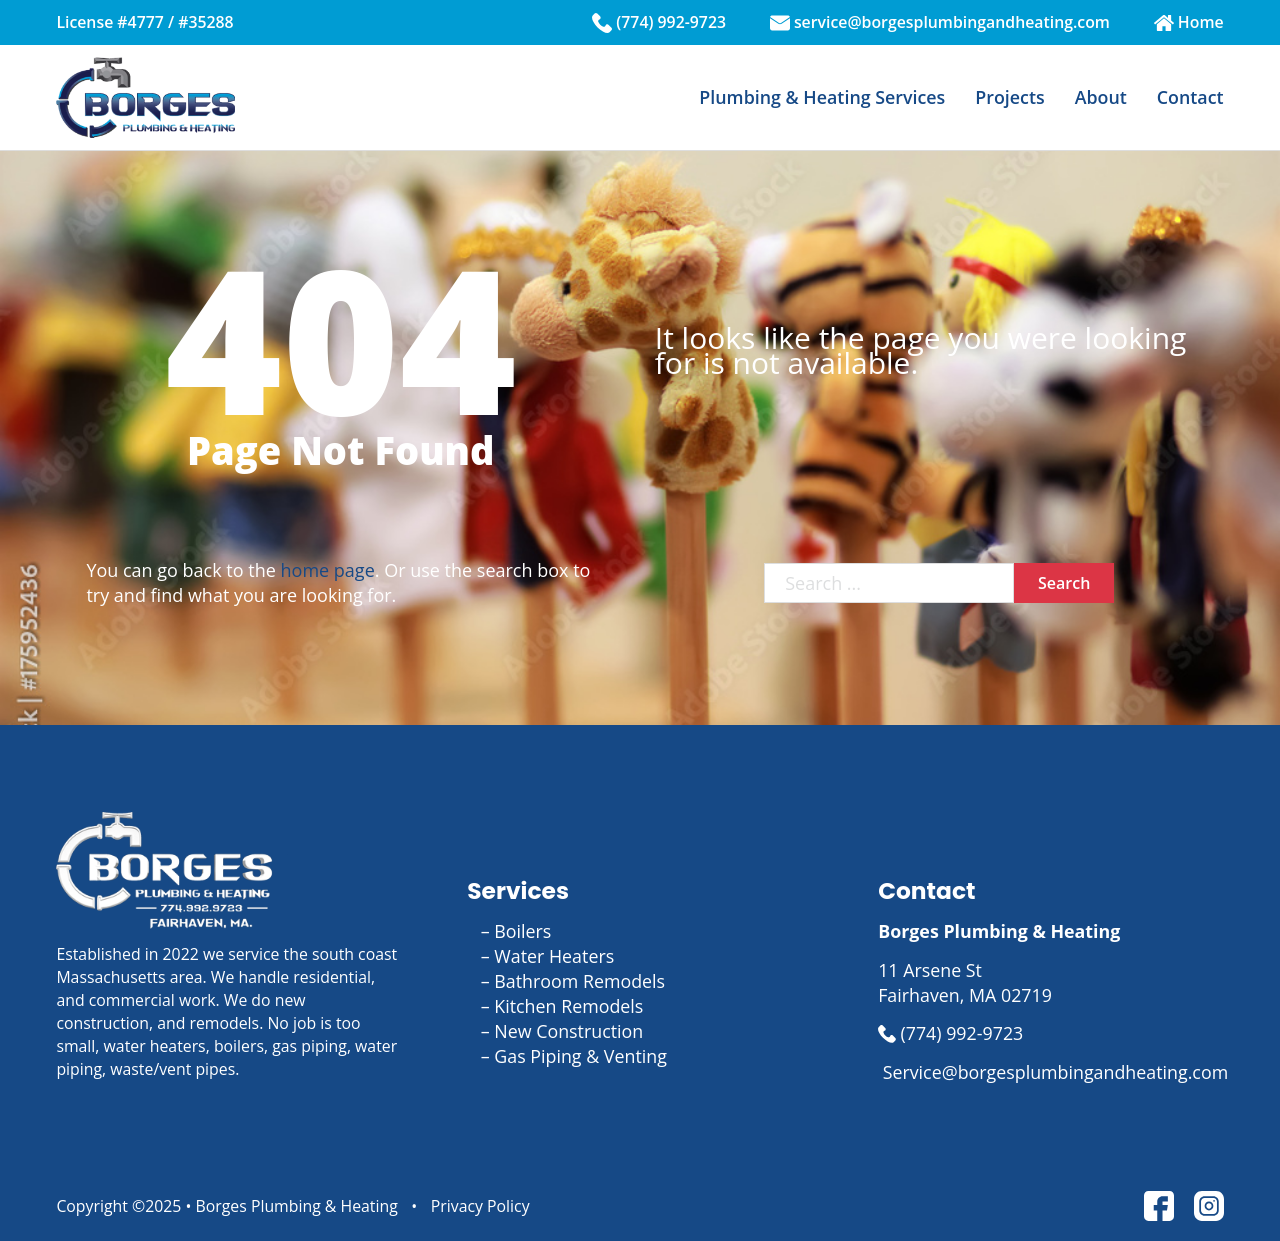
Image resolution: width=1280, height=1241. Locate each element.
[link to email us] (1050, 1072)
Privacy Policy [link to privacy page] (480, 1206)
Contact (1190, 97)
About (1101, 97)
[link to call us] (1050, 1033)
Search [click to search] (1064, 583)
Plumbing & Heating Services (822, 97)
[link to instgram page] (1209, 1206)
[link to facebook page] (1159, 1206)
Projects (1009, 97)
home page (328, 570)
